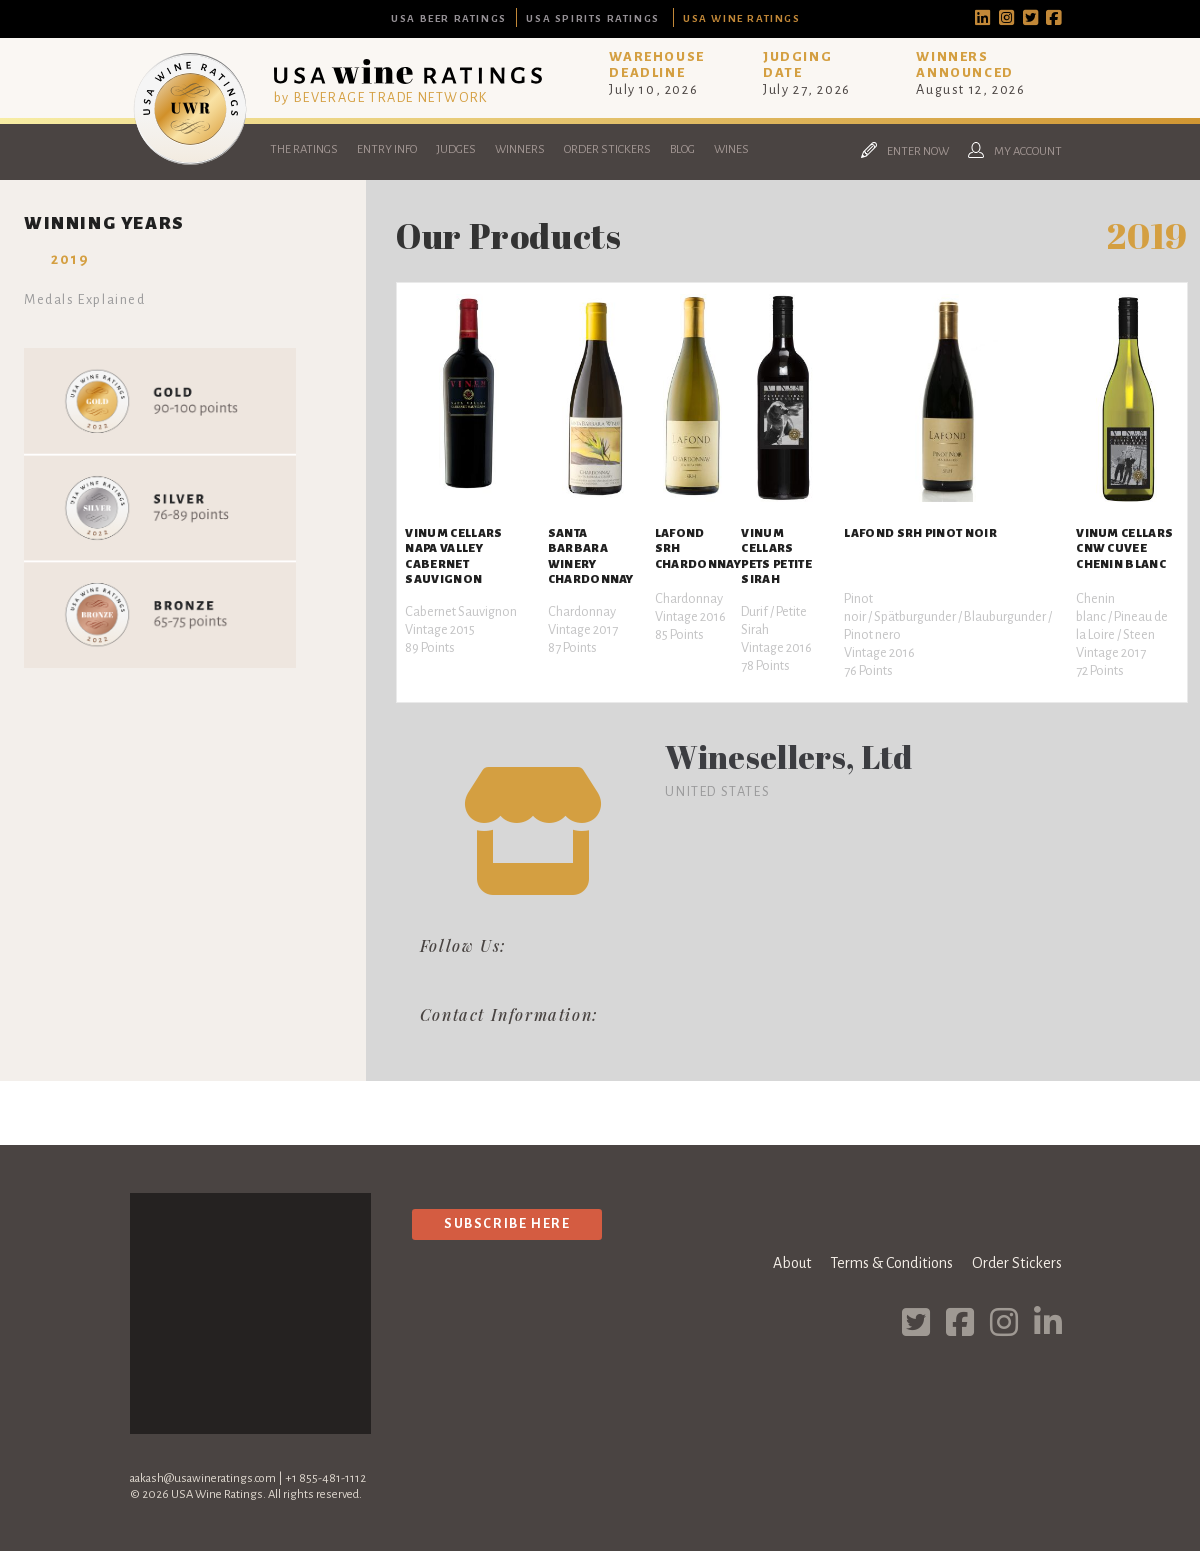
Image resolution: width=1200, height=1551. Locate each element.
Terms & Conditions (891, 1263)
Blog (682, 149)
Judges (456, 149)
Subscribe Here (507, 1223)
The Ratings (304, 149)
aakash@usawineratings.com (203, 1478)
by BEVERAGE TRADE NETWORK (381, 97)
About (792, 1263)
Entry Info (387, 149)
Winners (520, 149)
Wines (731, 149)
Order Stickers (607, 149)
